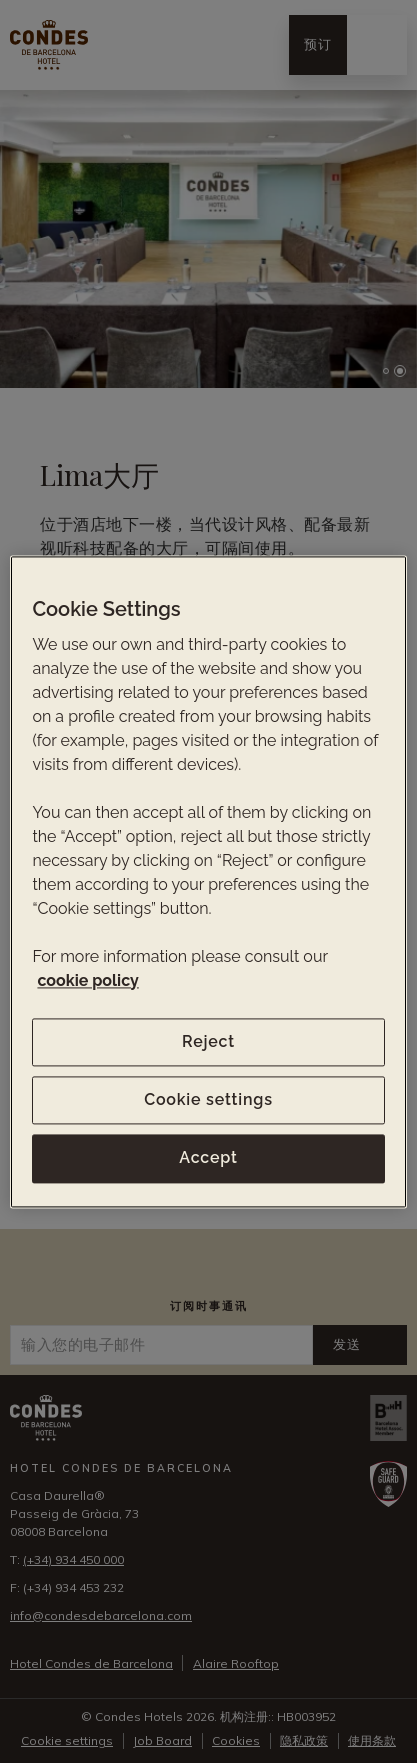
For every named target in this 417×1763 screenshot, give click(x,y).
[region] (208, 881)
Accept (208, 1158)
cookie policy (87, 980)
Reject (208, 1041)
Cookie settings (208, 1099)
